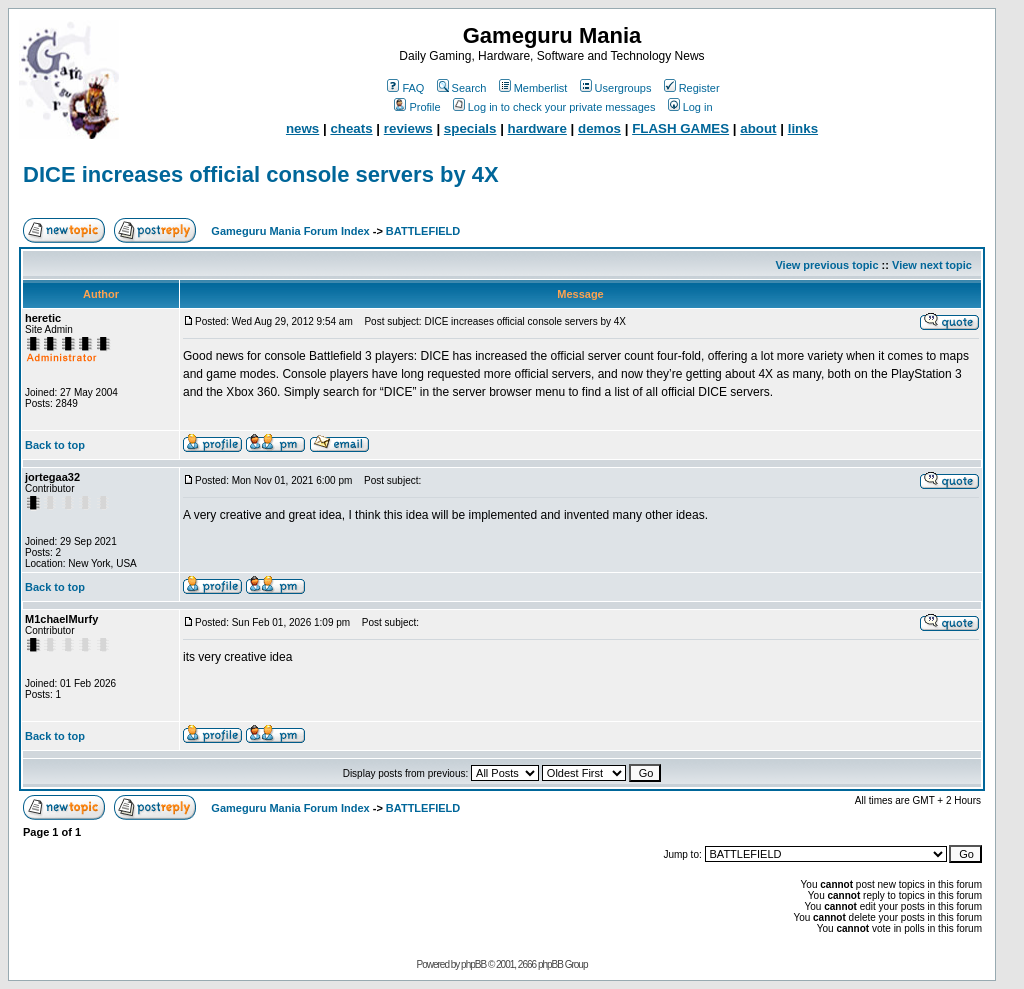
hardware (537, 128)
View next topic (932, 265)
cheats (351, 128)
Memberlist (533, 88)
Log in (690, 107)
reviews (408, 128)
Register (692, 88)
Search (462, 88)
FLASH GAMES (680, 128)
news (302, 128)
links (803, 128)
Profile (417, 107)
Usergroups (616, 88)
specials (470, 128)
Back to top (55, 445)
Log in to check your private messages (554, 107)
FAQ (405, 88)
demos (599, 128)
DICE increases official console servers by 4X (261, 174)
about (758, 128)
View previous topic (826, 265)
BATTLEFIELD (423, 231)
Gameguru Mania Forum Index (290, 231)
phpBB (473, 964)
